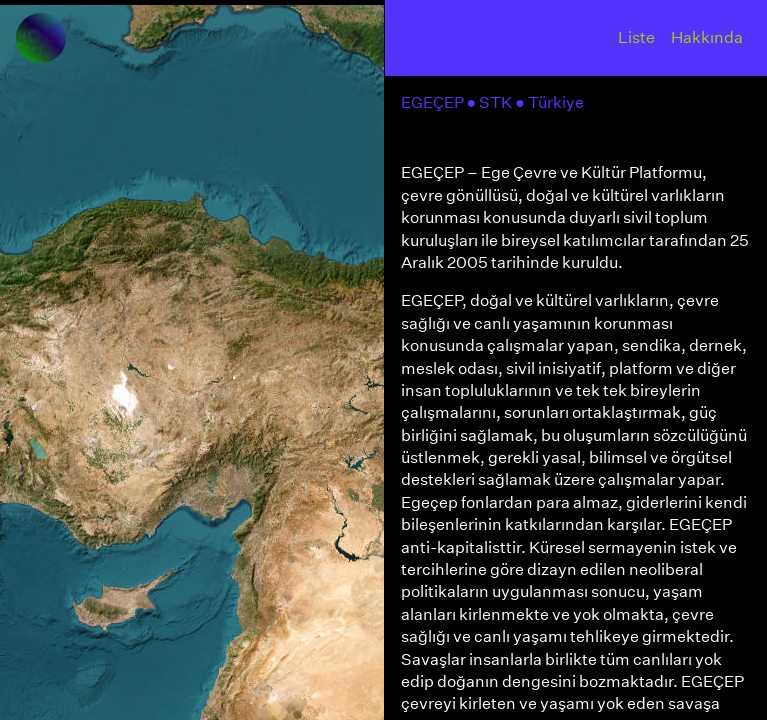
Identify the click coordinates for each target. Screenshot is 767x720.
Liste (636, 37)
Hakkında (707, 37)
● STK (491, 102)
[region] (192, 360)
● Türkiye (551, 102)
